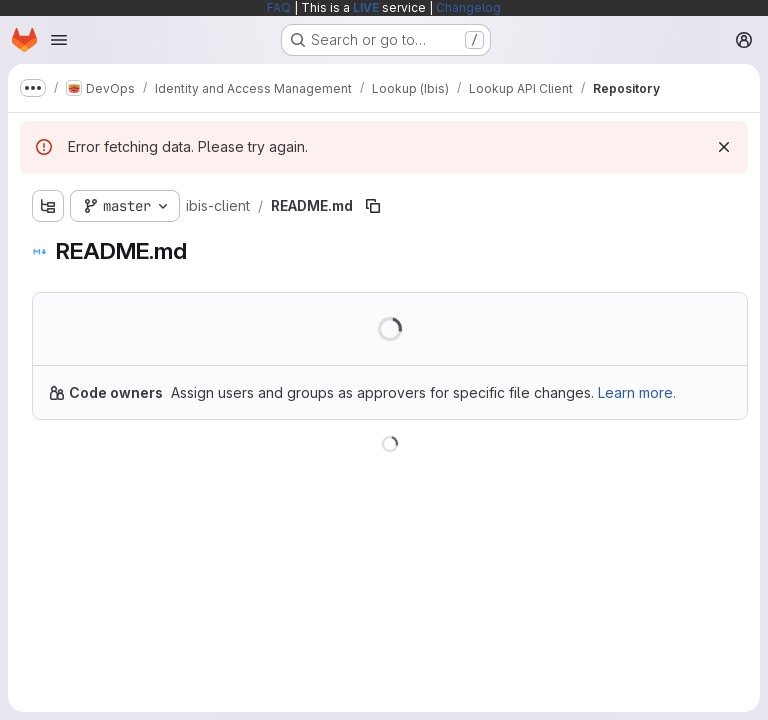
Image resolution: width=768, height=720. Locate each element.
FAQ (279, 7)
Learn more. (637, 392)
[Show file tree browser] (48, 206)
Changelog (468, 7)
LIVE (366, 7)
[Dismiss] (724, 147)
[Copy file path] (373, 206)
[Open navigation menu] (59, 40)
